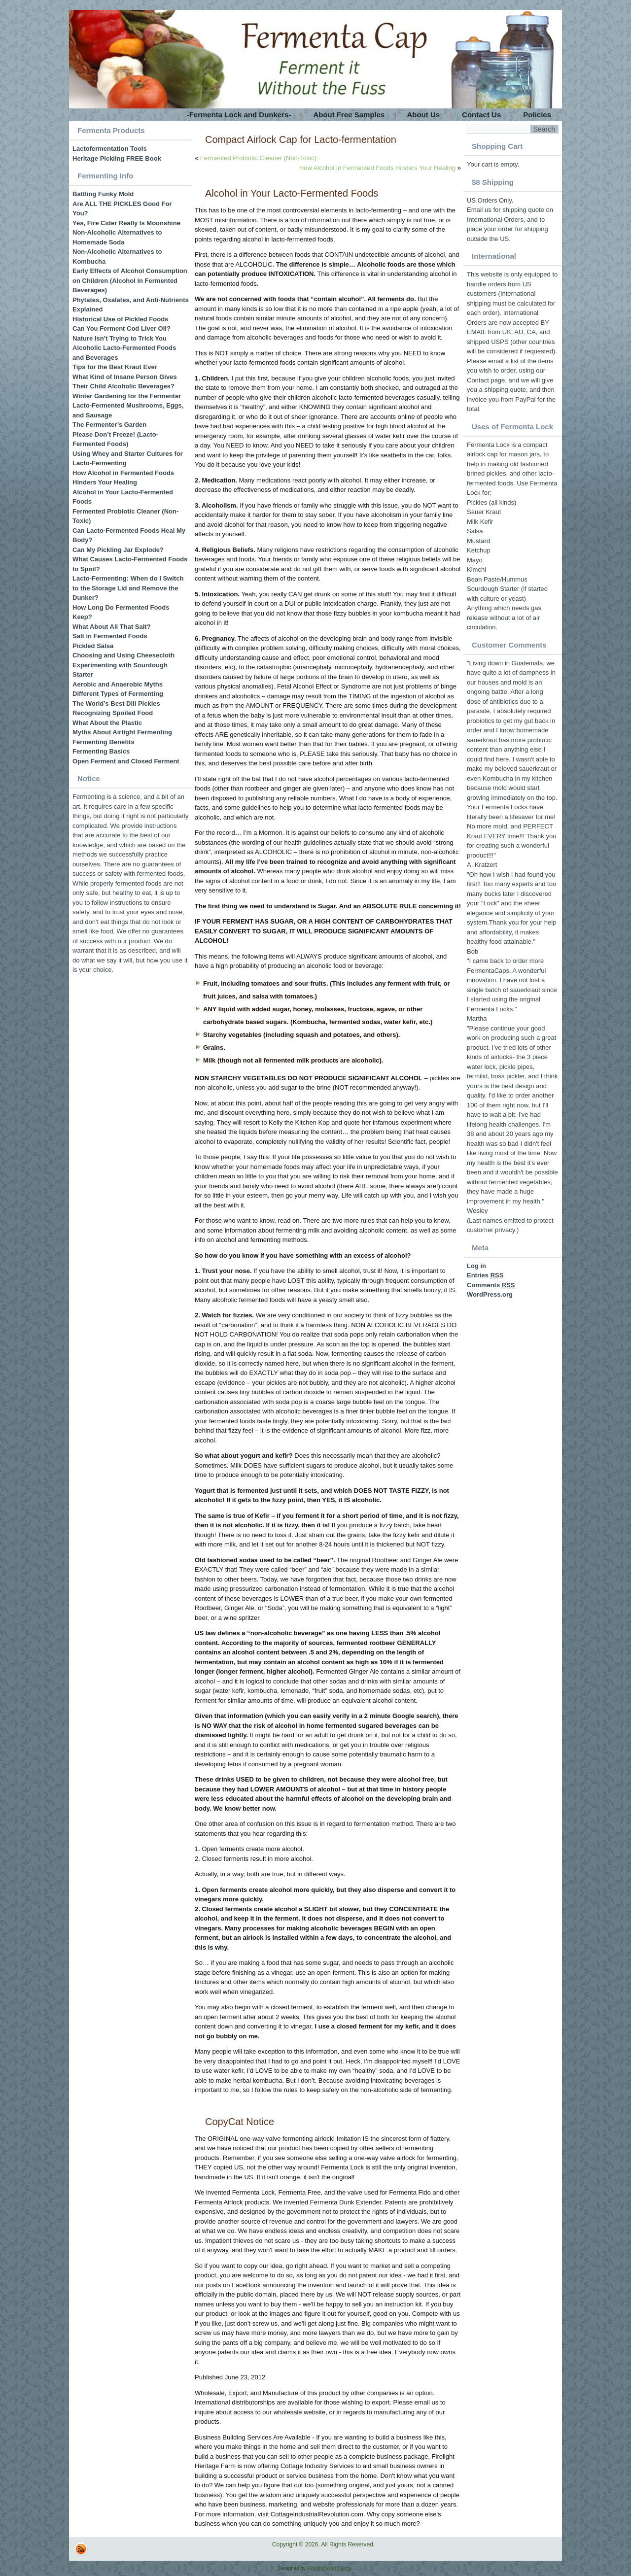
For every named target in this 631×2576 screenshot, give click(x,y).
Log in (476, 1266)
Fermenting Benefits (103, 742)
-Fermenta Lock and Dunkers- (239, 114)
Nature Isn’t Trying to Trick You (119, 338)
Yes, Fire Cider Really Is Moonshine (126, 223)
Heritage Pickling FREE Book (116, 158)
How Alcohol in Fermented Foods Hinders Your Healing (377, 168)
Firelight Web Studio (329, 2568)
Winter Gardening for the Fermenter (126, 396)
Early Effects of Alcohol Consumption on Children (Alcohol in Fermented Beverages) (129, 280)
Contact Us (481, 114)
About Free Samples (349, 114)
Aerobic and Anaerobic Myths (117, 684)
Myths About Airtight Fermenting (122, 732)
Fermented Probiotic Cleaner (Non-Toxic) (258, 158)
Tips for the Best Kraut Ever (114, 367)
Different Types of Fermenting (117, 693)
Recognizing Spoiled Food (112, 713)
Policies (537, 114)
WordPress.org (490, 1294)
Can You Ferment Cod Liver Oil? (121, 328)
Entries (485, 1275)
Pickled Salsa (92, 646)
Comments (491, 1285)
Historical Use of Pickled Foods (120, 319)
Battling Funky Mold (103, 194)
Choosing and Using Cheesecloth (123, 655)
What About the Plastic (107, 722)
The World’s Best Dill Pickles (116, 703)
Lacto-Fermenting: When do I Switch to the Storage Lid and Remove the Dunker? (127, 588)
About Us (423, 114)
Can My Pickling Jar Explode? (118, 549)
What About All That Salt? (111, 626)
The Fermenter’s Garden (109, 424)
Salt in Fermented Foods (109, 636)
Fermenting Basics (101, 751)
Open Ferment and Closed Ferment (125, 761)
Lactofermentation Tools (109, 148)
